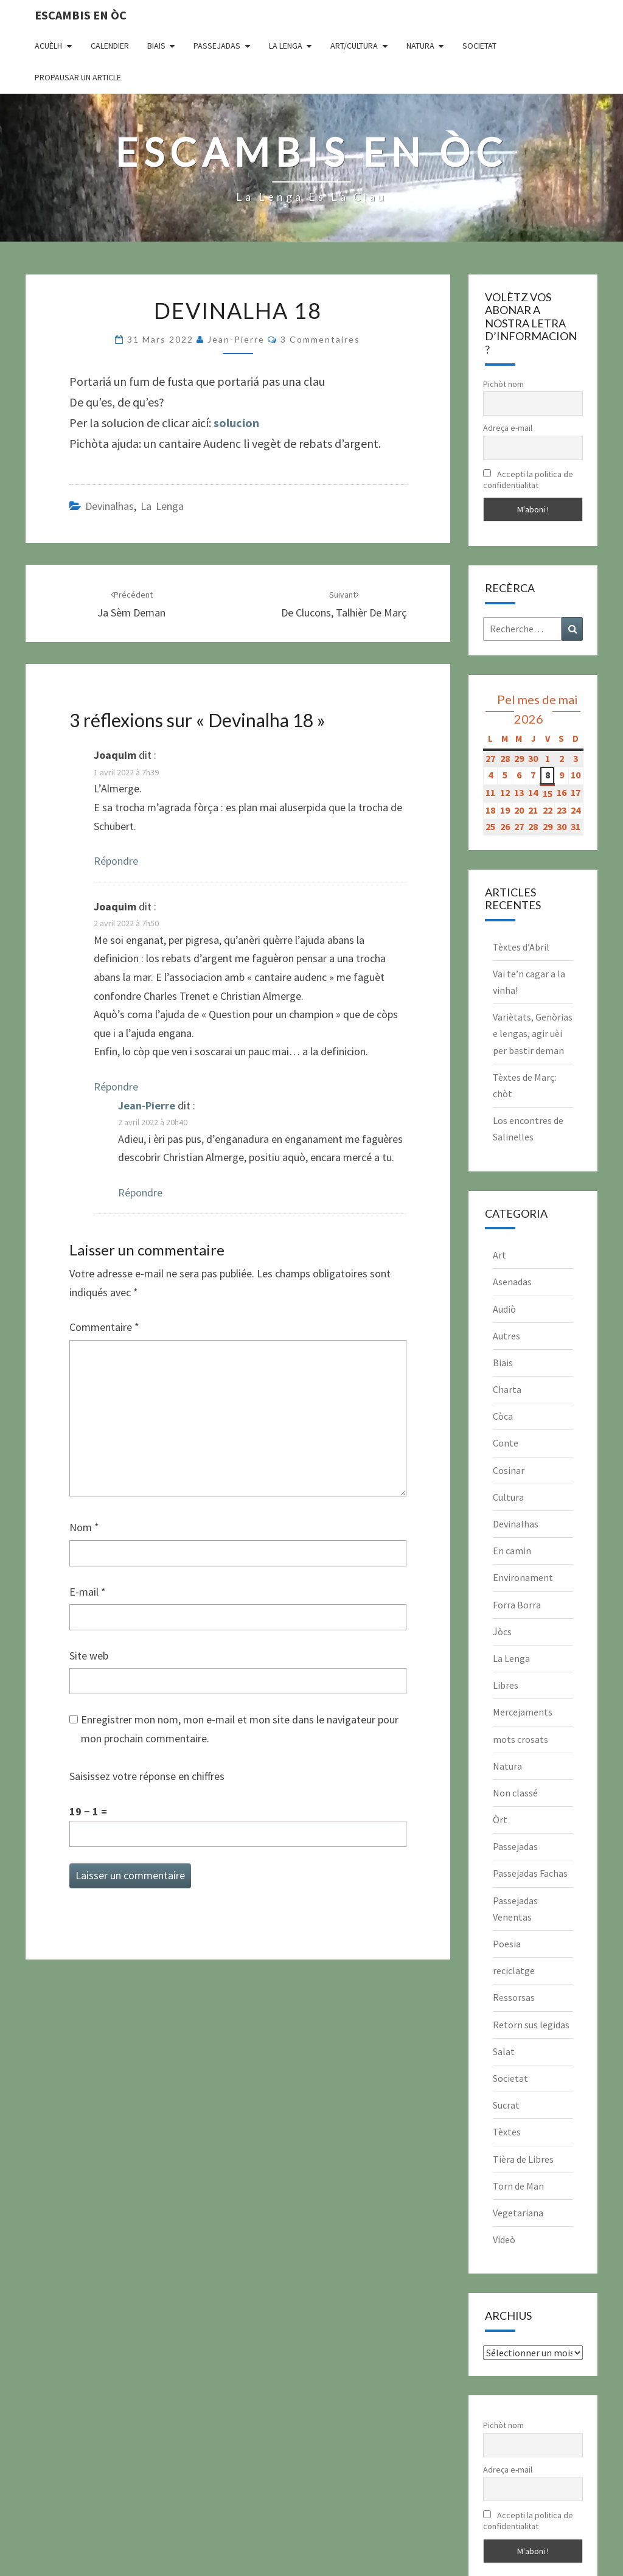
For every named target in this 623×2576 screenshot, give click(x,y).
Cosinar (508, 1470)
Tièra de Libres (523, 2159)
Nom (84, 1527)
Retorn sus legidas (531, 2025)
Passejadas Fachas (530, 1873)
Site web (88, 1656)
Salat (504, 2051)
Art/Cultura (354, 45)
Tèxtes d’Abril (521, 947)
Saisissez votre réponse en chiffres (146, 1776)
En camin (512, 1551)
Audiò (504, 1309)
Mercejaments (522, 1712)
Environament (523, 1577)
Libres (505, 1685)
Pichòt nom (503, 384)
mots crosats (520, 1739)
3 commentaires (320, 339)
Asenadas (512, 1282)
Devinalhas (109, 506)
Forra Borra (517, 1605)
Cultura (508, 1497)
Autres (506, 1336)
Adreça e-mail (507, 427)
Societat (479, 45)
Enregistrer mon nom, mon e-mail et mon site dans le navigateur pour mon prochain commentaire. (240, 1728)
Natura (420, 45)
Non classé (515, 1793)
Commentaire (104, 1327)
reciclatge (514, 1970)
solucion (236, 422)
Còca (503, 1416)
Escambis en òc (81, 15)
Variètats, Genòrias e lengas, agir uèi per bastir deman (533, 1033)
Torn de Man (518, 2186)
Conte (505, 1443)
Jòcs (502, 1631)
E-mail (87, 1592)
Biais (156, 45)
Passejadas (216, 45)
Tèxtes (507, 2132)
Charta (507, 1389)
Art (499, 1255)
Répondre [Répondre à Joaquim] (116, 861)
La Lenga (285, 45)
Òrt (500, 1819)
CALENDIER (110, 45)
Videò (504, 2239)
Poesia (507, 1944)
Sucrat (506, 2105)
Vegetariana (518, 2213)
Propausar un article (78, 77)
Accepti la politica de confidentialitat (528, 479)
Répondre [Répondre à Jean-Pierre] (140, 1192)
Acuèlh (48, 45)
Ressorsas (514, 1997)
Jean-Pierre (236, 339)
